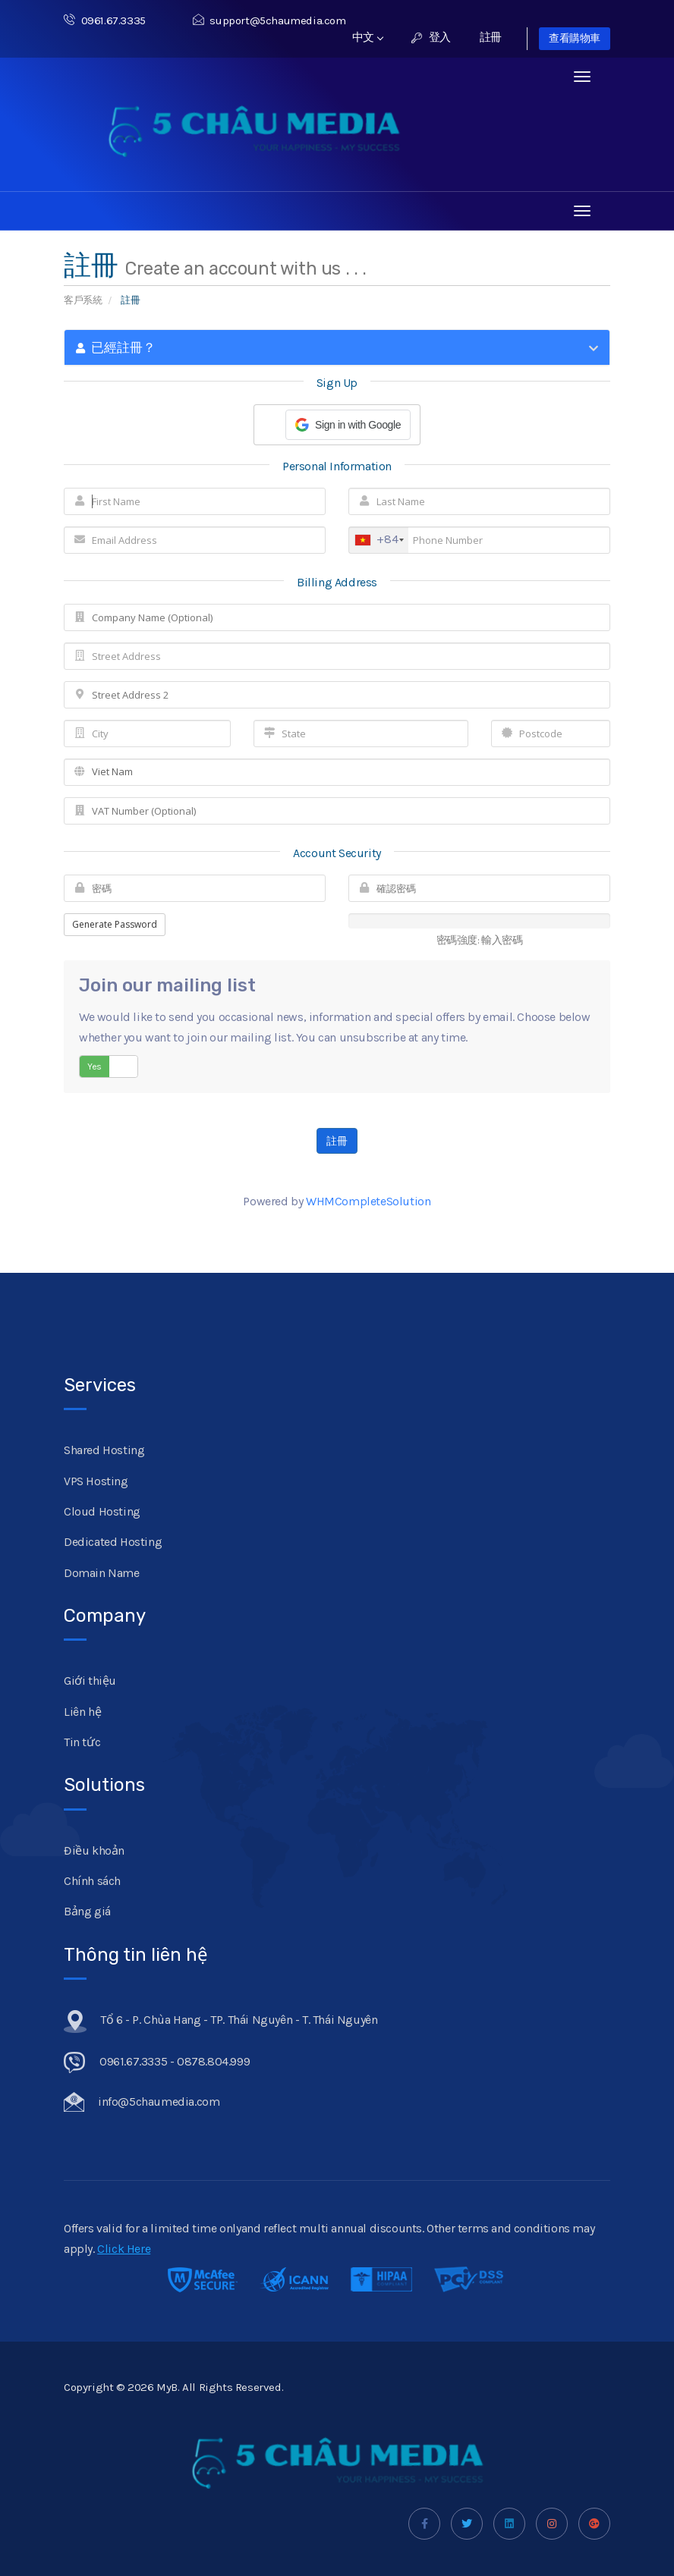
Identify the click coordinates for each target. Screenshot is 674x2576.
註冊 (491, 37)
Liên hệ (82, 1711)
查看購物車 (574, 38)
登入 (430, 37)
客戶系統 (83, 300)
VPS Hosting (96, 1481)
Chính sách (92, 1881)
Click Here (123, 2248)
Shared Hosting (104, 1450)
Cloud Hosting (102, 1511)
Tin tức (82, 1742)
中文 (368, 37)
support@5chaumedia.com (269, 20)
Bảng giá (87, 1911)
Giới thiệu (90, 1680)
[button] (348, 425)
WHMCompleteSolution (368, 1201)
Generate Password (114, 924)
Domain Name (102, 1573)
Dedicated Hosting (113, 1542)
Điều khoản (94, 1850)
